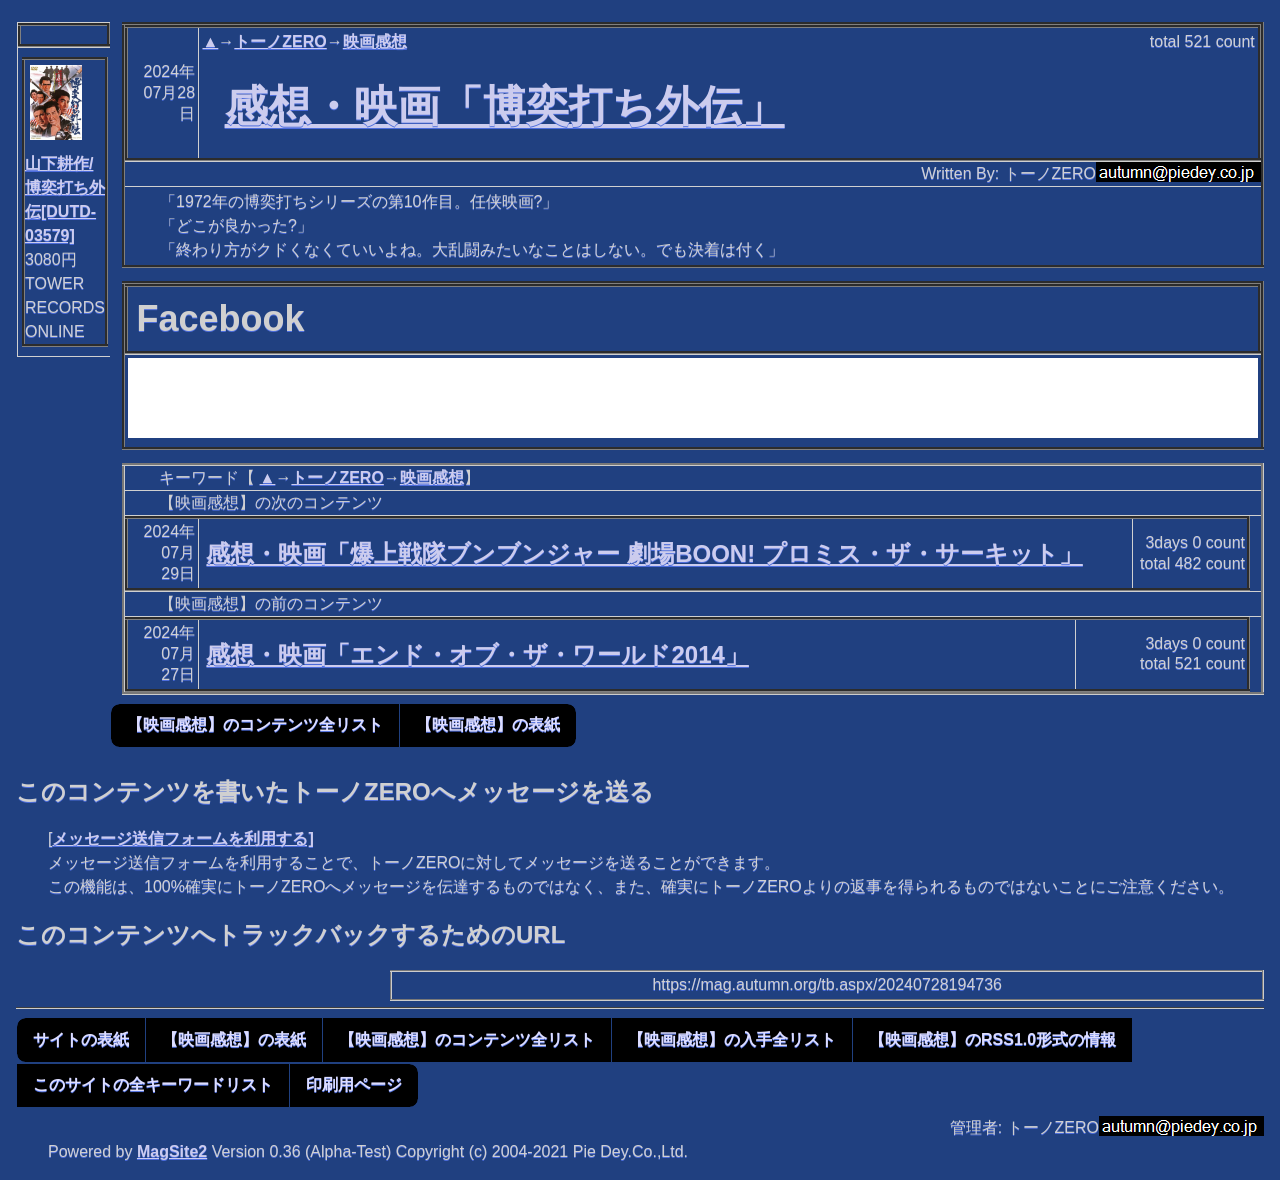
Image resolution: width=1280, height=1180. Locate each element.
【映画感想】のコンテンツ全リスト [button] (255, 724)
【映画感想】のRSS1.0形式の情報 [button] (992, 1039)
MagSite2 (172, 1151)
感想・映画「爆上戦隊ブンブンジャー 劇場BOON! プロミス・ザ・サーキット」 (644, 553)
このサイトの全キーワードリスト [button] (153, 1084)
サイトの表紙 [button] (81, 1039)
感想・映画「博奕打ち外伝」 (505, 106)
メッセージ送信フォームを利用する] (182, 838)
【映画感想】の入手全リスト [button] (732, 1039)
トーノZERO (280, 41)
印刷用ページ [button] (354, 1084)
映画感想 (375, 41)
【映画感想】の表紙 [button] (488, 724)
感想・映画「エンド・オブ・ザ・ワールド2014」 (477, 654)
